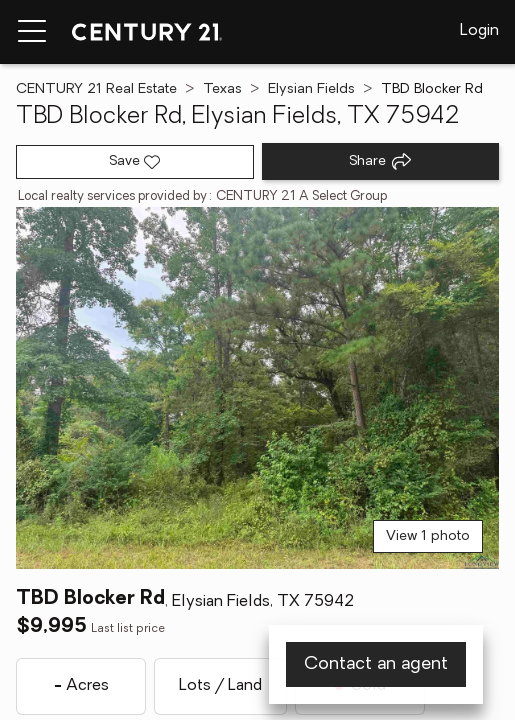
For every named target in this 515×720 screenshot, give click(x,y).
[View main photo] (257, 388)
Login (479, 31)
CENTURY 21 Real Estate (96, 89)
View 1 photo (428, 536)
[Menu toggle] (32, 32)
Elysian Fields (311, 89)
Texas (222, 89)
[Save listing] (135, 162)
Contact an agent (376, 664)
